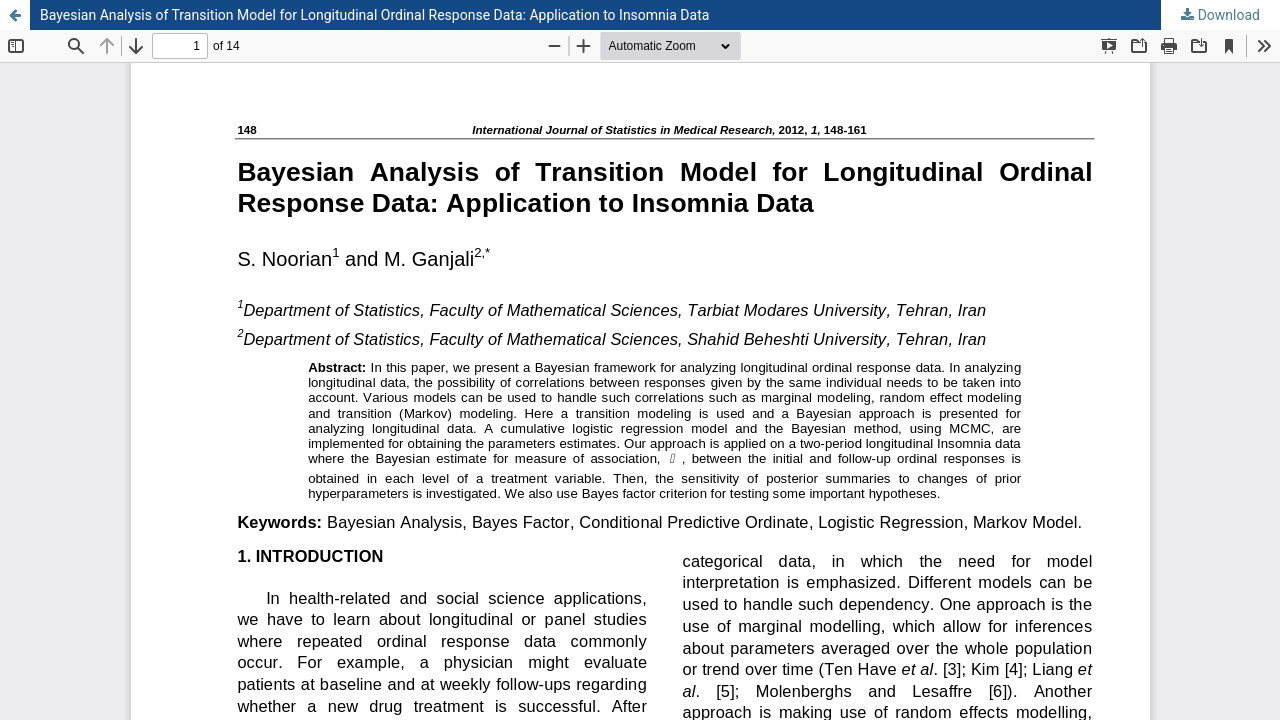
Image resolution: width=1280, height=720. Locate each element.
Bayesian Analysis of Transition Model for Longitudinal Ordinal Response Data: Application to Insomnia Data (374, 15)
